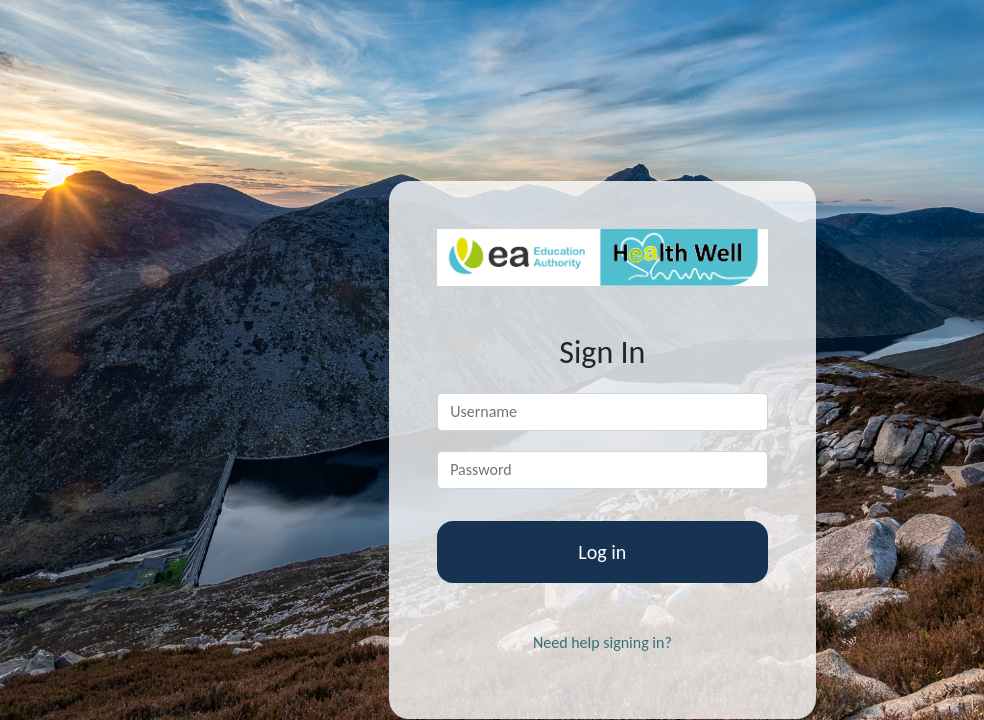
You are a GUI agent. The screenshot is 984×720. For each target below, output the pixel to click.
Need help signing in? (602, 642)
